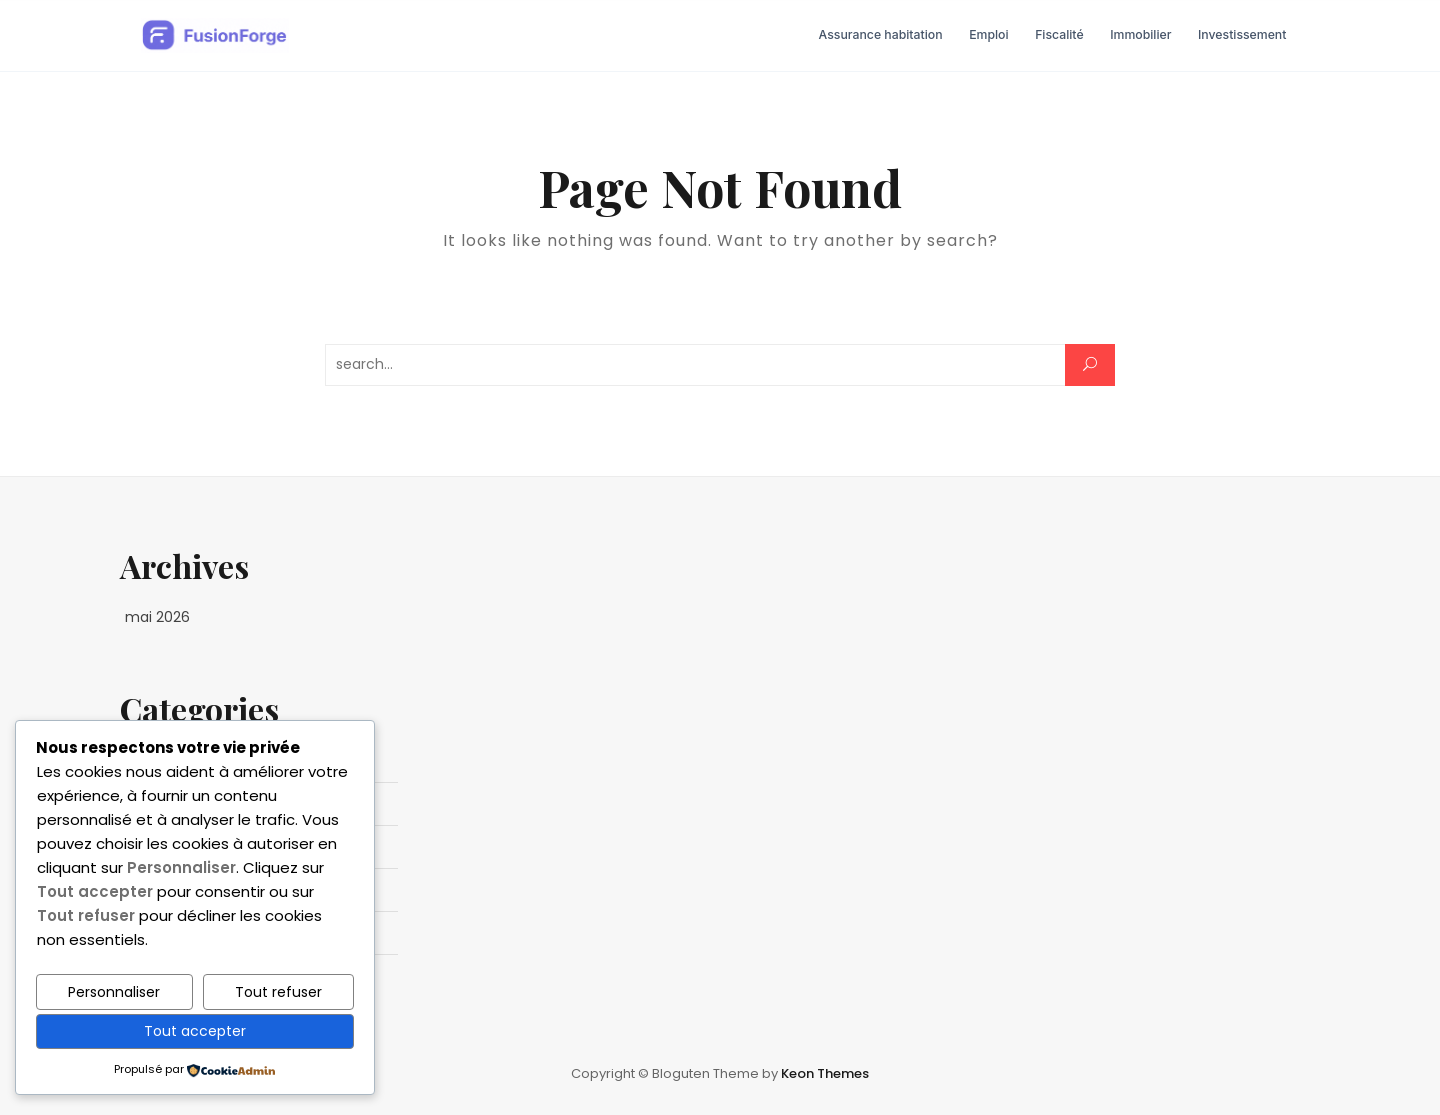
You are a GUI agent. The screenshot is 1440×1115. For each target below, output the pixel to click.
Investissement (1242, 34)
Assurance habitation (881, 34)
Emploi (988, 34)
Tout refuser (278, 992)
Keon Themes (825, 1073)
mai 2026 (157, 617)
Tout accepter (195, 1031)
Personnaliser (114, 992)
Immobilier (1140, 34)
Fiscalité (1059, 34)
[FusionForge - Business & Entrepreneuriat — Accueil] (215, 36)
